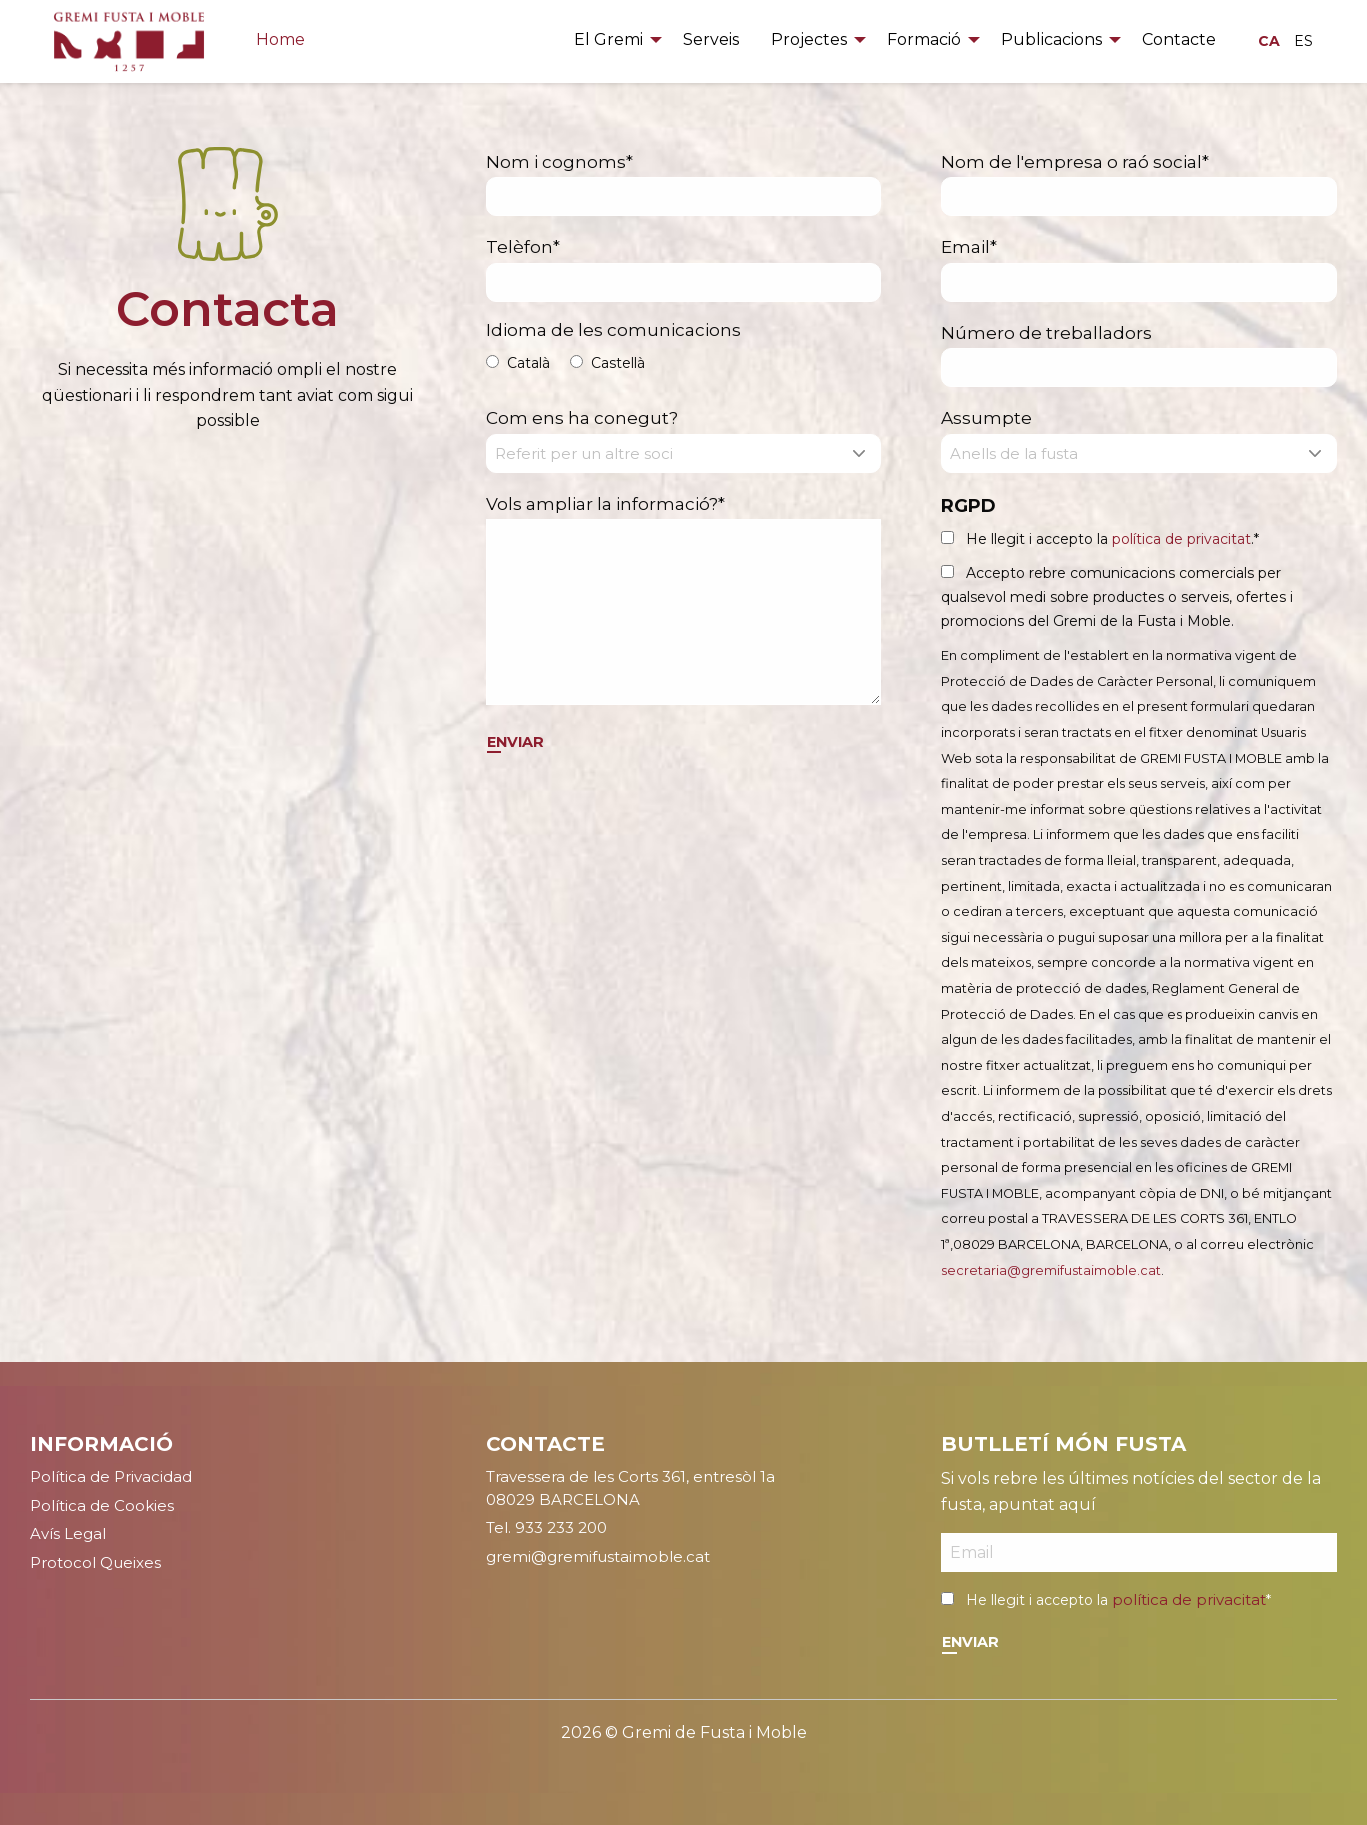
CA (1269, 41)
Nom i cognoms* (684, 184)
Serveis (711, 39)
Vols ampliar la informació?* (684, 600)
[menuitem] (612, 41)
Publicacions (1051, 39)
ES (1303, 41)
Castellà (618, 363)
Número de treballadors (1139, 355)
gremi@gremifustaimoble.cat (598, 1556)
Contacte (1179, 39)
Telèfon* (684, 269)
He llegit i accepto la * (1118, 1600)
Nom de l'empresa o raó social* (1139, 184)
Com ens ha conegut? (684, 440)
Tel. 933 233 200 (546, 1527)
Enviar (515, 742)
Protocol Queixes (95, 1562)
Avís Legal (68, 1533)
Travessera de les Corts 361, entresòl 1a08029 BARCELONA (630, 1488)
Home (280, 39)
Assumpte (1139, 440)
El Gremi (608, 39)
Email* (1139, 269)
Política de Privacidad (111, 1476)
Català (528, 363)
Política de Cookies (102, 1505)
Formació (924, 39)
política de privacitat (1181, 539)
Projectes (809, 39)
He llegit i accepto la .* (1112, 539)
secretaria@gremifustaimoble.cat (1051, 1270)
